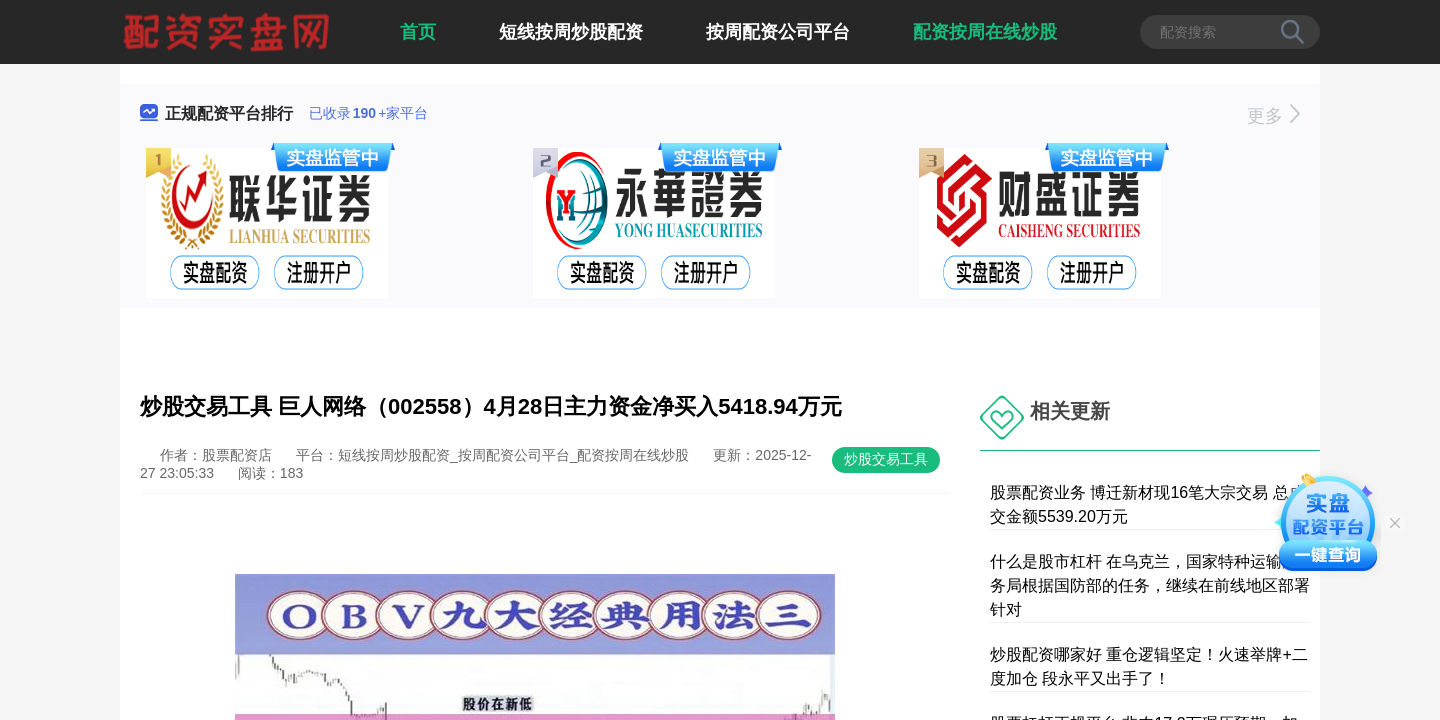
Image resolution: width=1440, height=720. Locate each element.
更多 (1273, 116)
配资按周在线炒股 (985, 32)
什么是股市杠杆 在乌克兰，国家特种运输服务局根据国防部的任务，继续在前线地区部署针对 (1150, 585)
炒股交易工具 (886, 459)
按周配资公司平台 (778, 32)
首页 (418, 32)
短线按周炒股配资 (571, 32)
